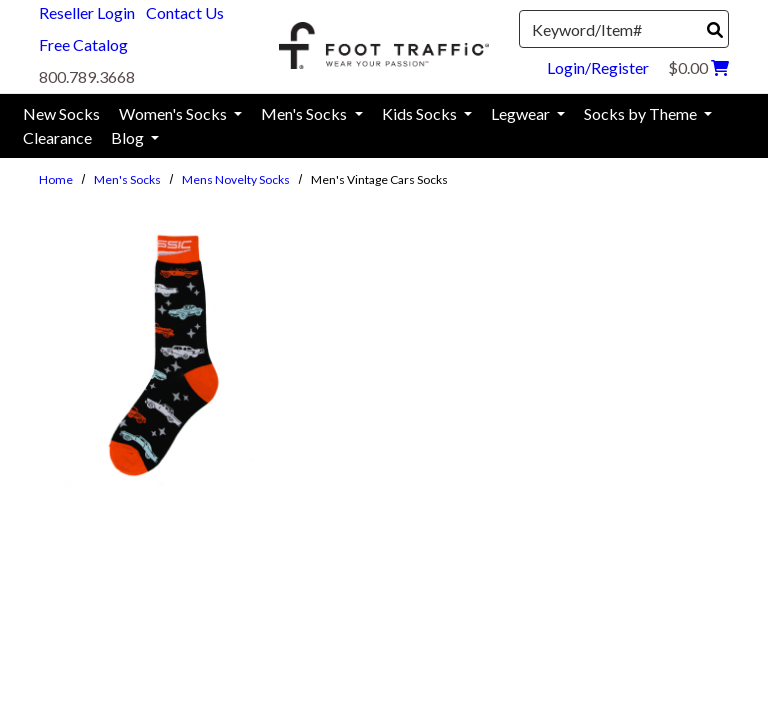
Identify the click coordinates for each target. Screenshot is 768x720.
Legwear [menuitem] (522, 113)
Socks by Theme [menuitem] (642, 113)
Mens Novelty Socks (236, 179)
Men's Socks (127, 179)
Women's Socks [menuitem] (174, 113)
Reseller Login (87, 12)
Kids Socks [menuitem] (421, 113)
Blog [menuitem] (129, 137)
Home (56, 179)
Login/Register (598, 67)
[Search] (715, 30)
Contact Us (185, 12)
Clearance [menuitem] (57, 137)
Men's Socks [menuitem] (305, 113)
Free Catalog (83, 44)
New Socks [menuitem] (61, 113)
